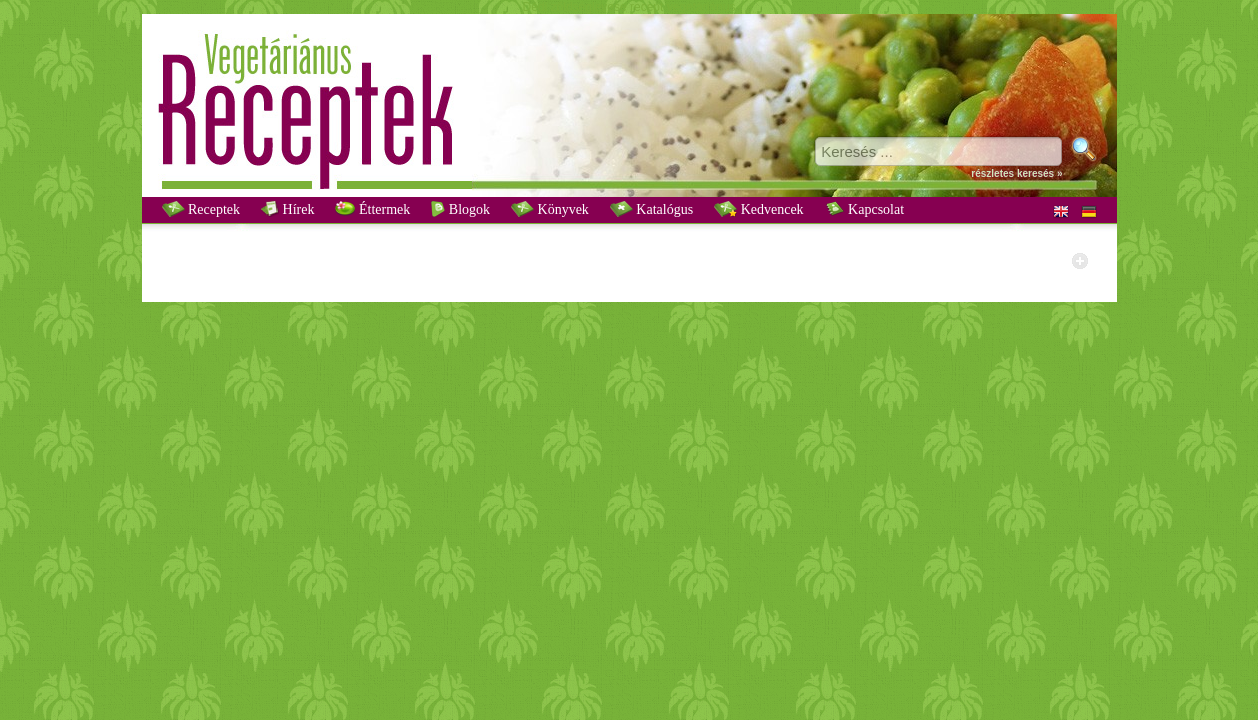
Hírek (287, 209)
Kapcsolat (864, 209)
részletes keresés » (1016, 173)
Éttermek (372, 209)
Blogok (460, 209)
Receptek (201, 209)
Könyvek (550, 209)
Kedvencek (758, 209)
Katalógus (651, 209)
